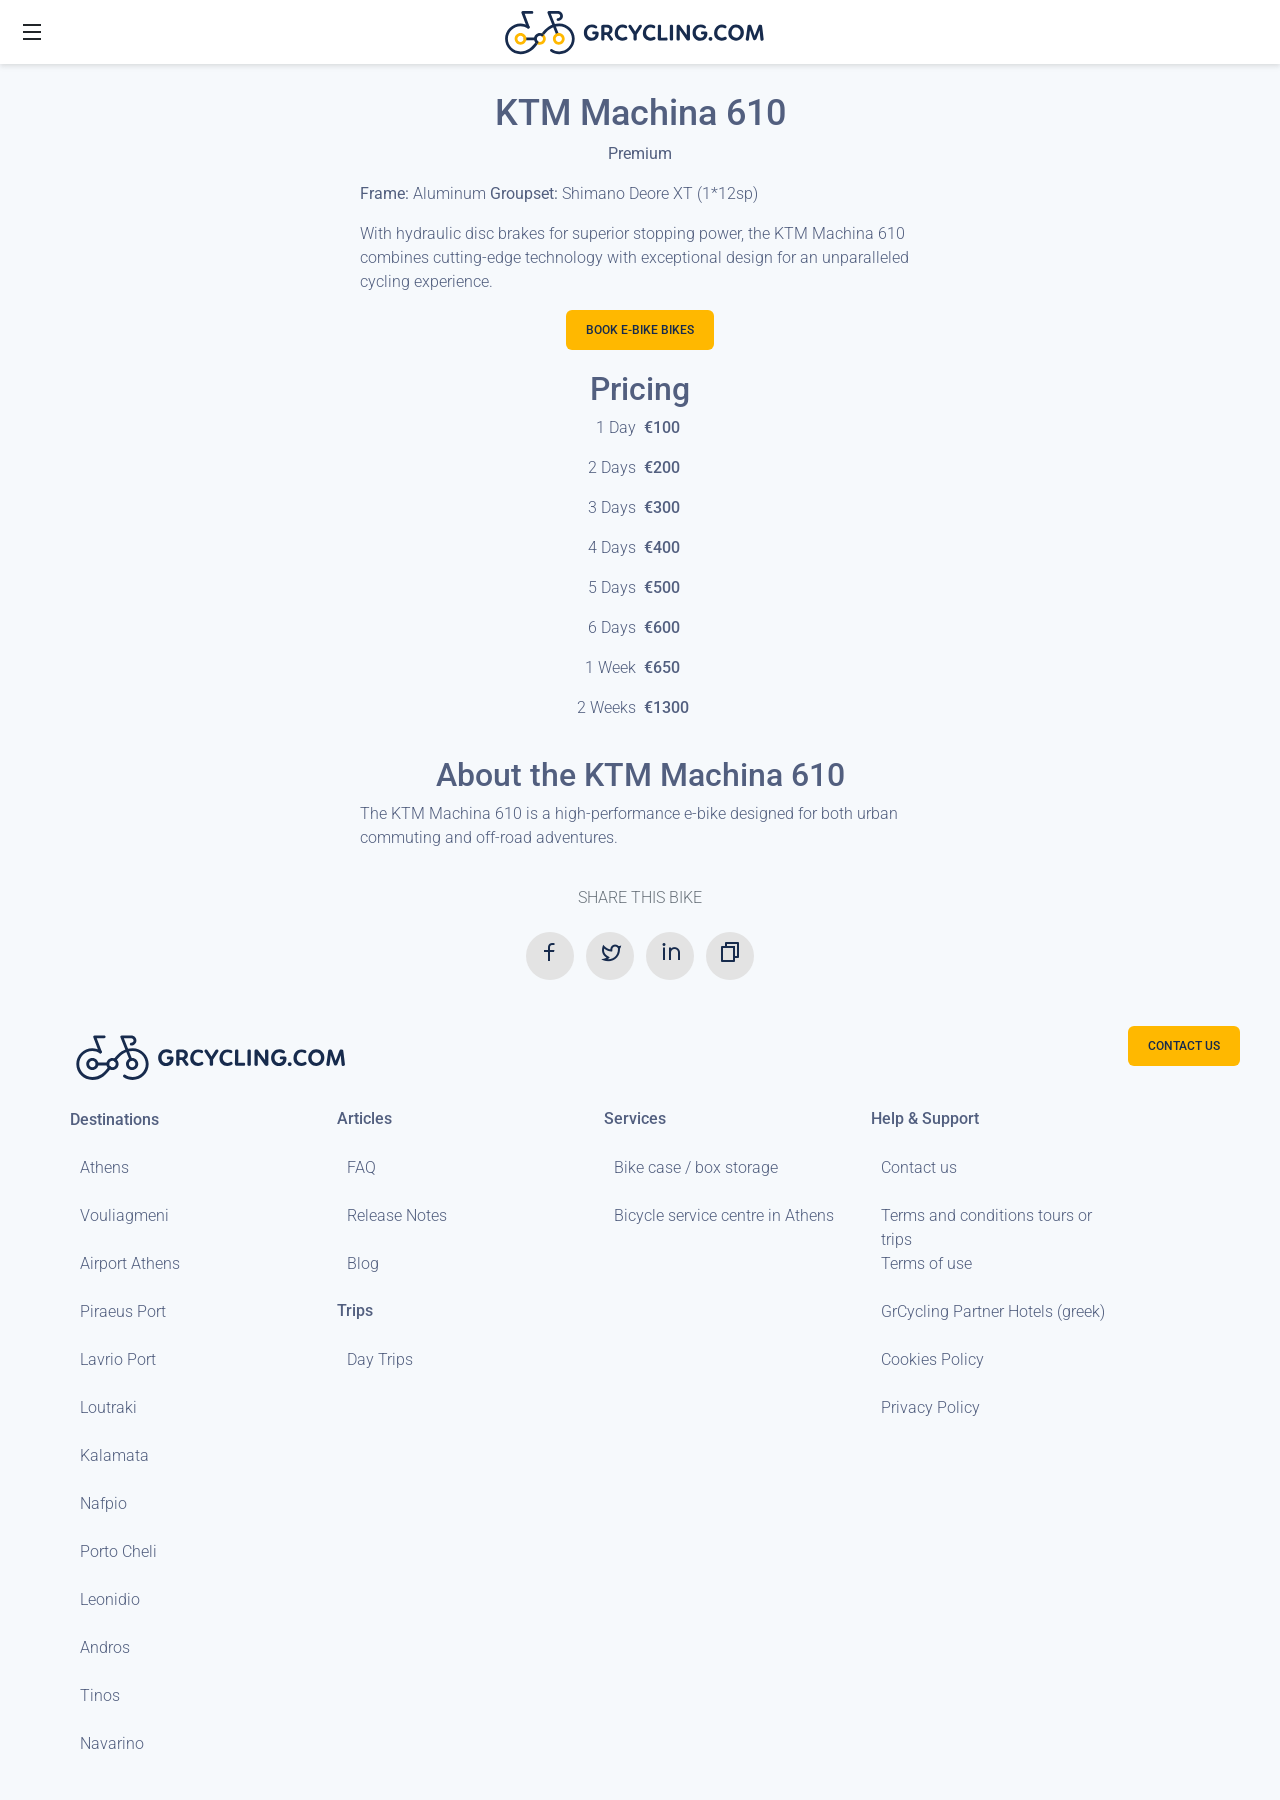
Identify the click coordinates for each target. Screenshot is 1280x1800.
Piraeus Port (123, 1311)
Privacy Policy (930, 1407)
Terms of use (926, 1263)
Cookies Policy (932, 1359)
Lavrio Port (118, 1359)
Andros (105, 1647)
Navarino (112, 1743)
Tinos (100, 1695)
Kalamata (114, 1455)
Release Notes (397, 1215)
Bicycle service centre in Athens (724, 1215)
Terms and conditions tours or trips (986, 1227)
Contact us (919, 1167)
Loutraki (108, 1407)
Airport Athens (130, 1263)
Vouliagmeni (124, 1215)
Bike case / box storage (696, 1167)
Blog (363, 1263)
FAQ (361, 1167)
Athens (104, 1167)
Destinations (114, 1119)
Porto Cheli (118, 1551)
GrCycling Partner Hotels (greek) (993, 1311)
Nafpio (103, 1503)
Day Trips (380, 1359)
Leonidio (110, 1599)
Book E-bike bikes (640, 330)
